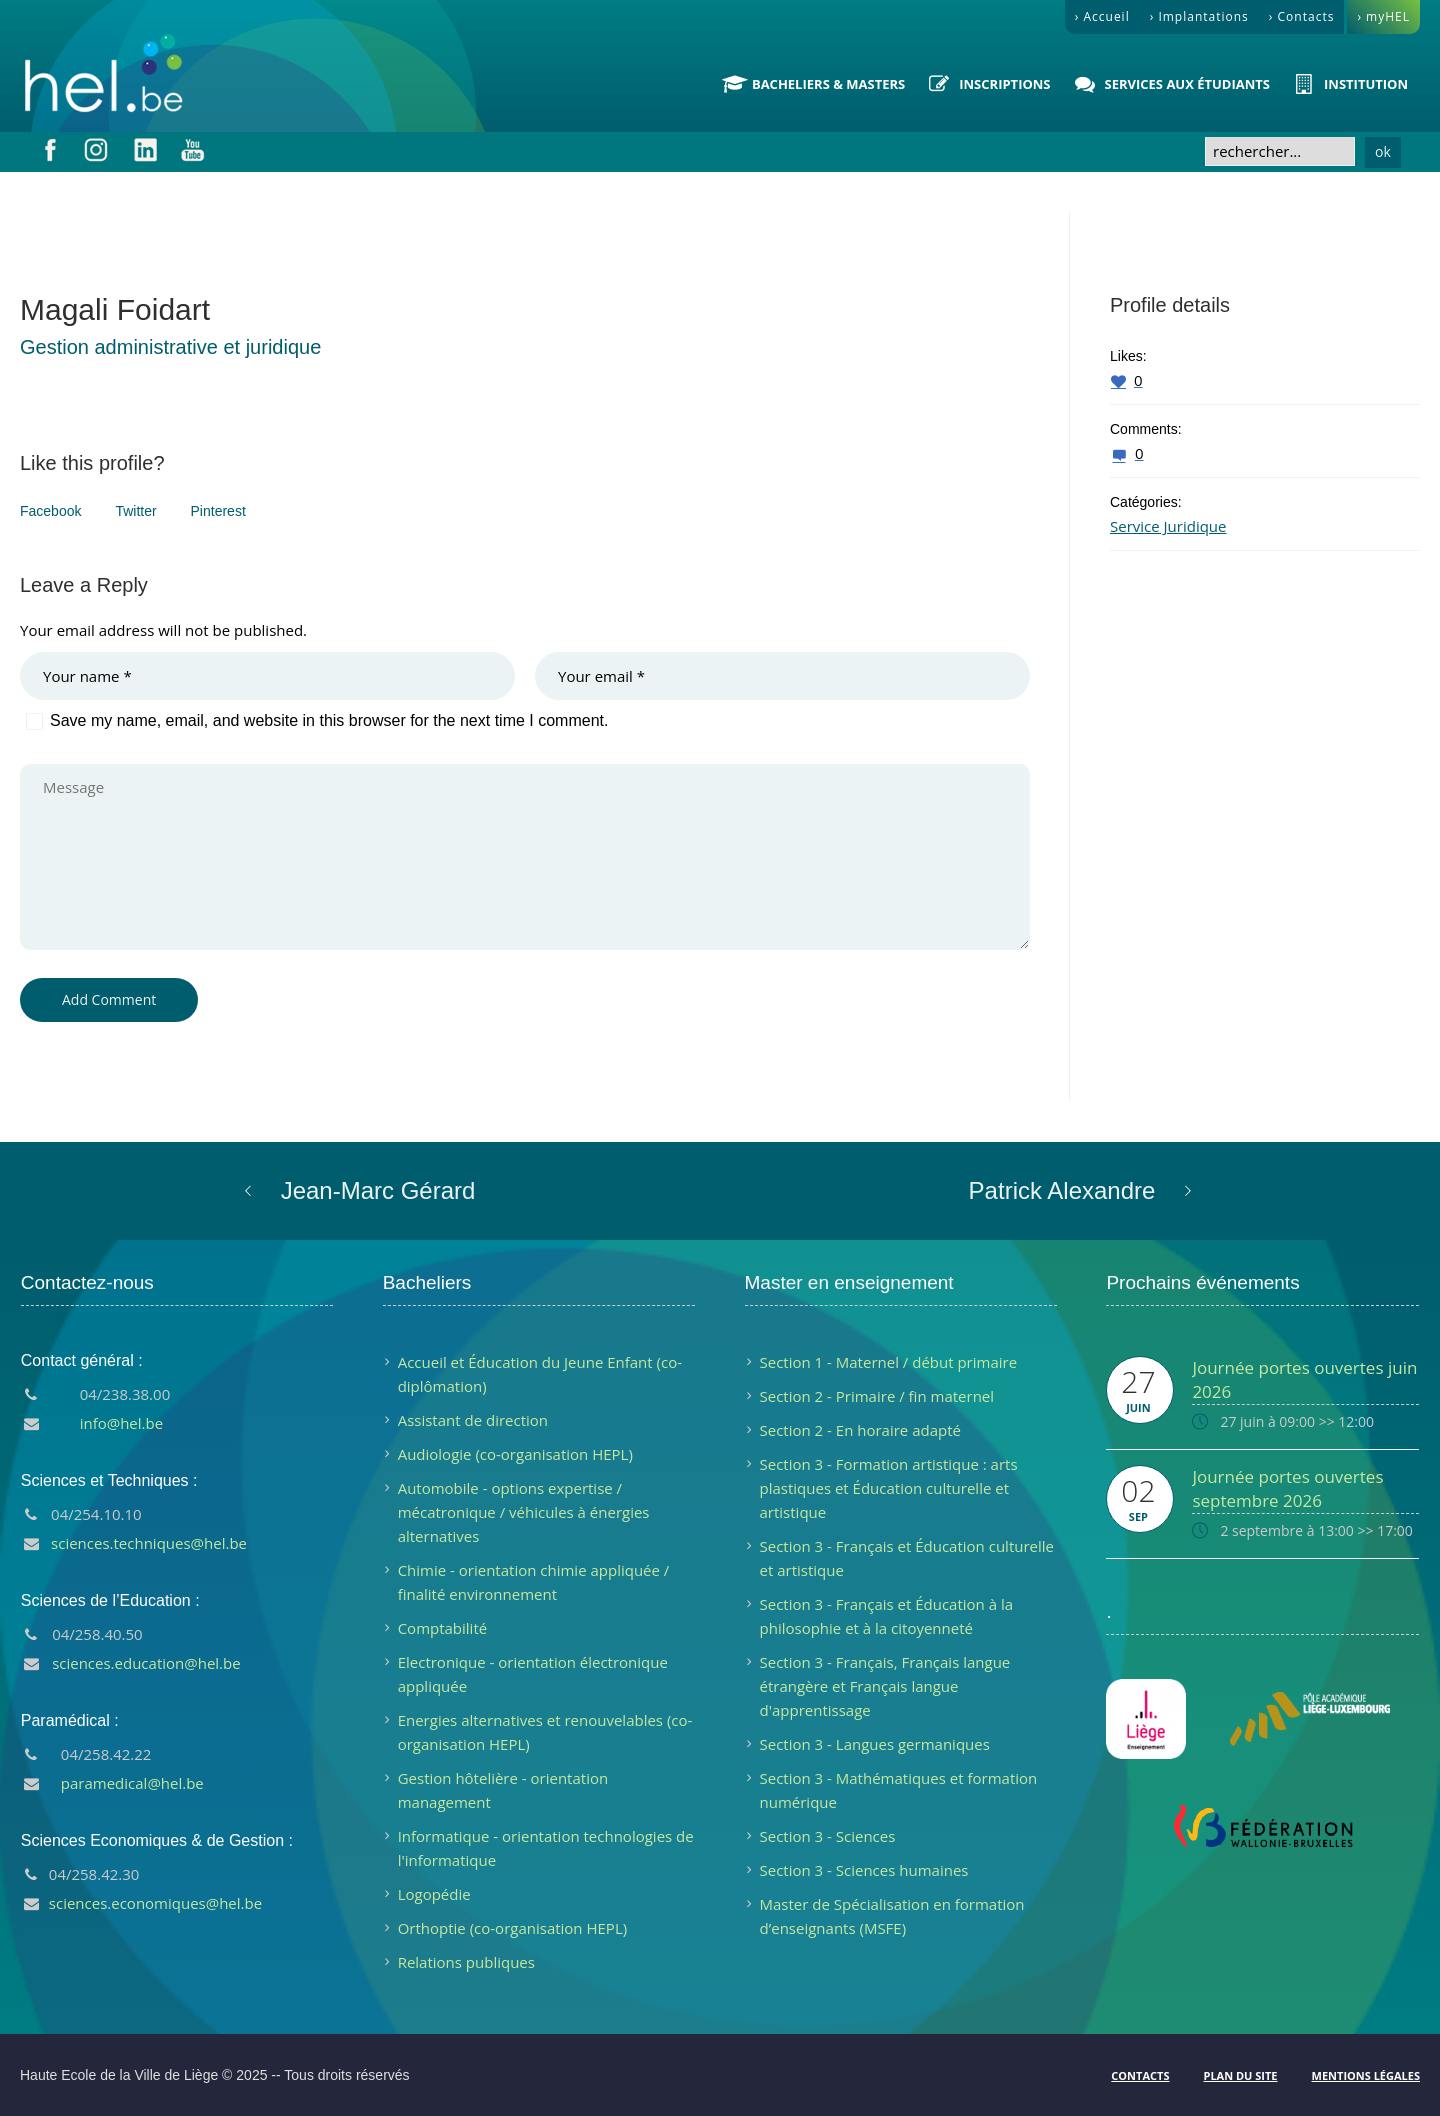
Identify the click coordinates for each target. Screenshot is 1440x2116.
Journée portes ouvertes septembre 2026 (1287, 1488)
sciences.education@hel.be (146, 1663)
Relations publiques (466, 1962)
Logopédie (434, 1894)
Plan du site (1240, 2075)
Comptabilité (443, 1628)
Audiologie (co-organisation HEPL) (515, 1454)
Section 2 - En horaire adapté (860, 1430)
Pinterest (218, 511)
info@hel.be (121, 1423)
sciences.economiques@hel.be (155, 1903)
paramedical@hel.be (132, 1783)
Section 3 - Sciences (828, 1836)
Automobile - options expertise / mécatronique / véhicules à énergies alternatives (524, 1512)
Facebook (50, 511)
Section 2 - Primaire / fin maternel (877, 1396)
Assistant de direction (473, 1420)
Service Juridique (1168, 526)
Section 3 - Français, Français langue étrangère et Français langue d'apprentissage (885, 1686)
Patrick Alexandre (1062, 1190)
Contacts (1140, 2075)
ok (1383, 151)
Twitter (135, 511)
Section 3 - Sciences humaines (864, 1870)
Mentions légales (1366, 2075)
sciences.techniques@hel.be (149, 1543)
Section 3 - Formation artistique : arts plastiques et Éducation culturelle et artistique (889, 1488)
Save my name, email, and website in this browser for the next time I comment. (329, 720)
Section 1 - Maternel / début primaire (889, 1362)
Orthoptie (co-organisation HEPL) (512, 1928)
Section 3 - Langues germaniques (875, 1744)
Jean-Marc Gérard (378, 1190)
